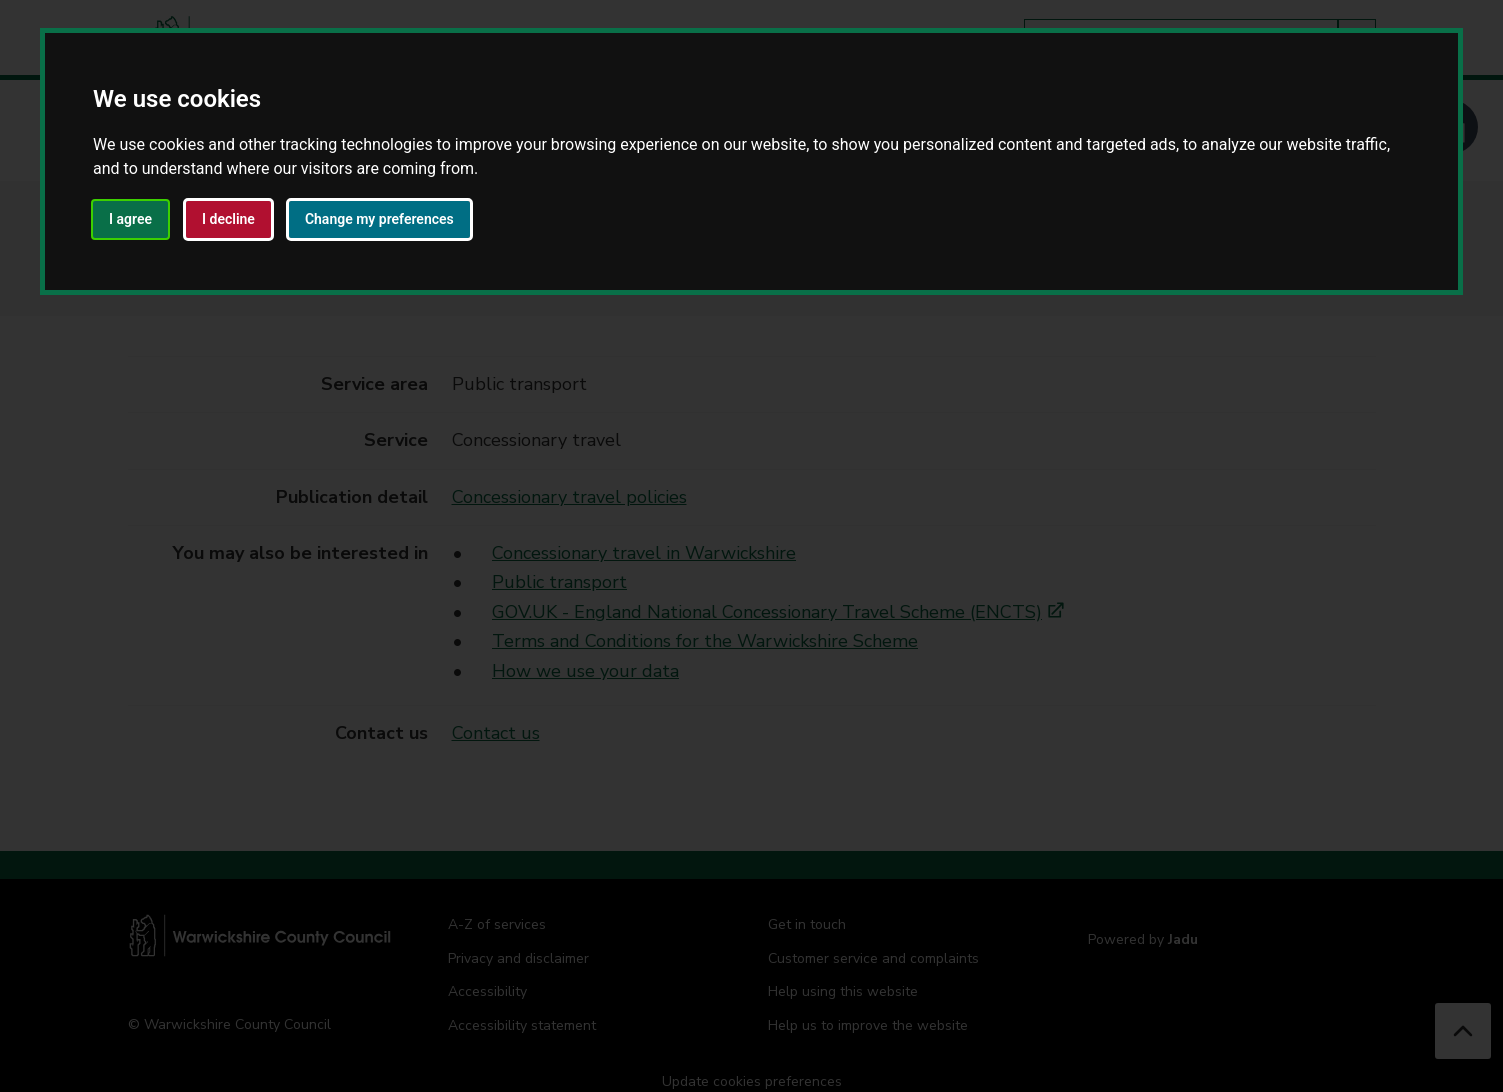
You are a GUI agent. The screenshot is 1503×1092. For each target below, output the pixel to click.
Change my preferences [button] (379, 219)
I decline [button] (228, 219)
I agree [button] (130, 219)
